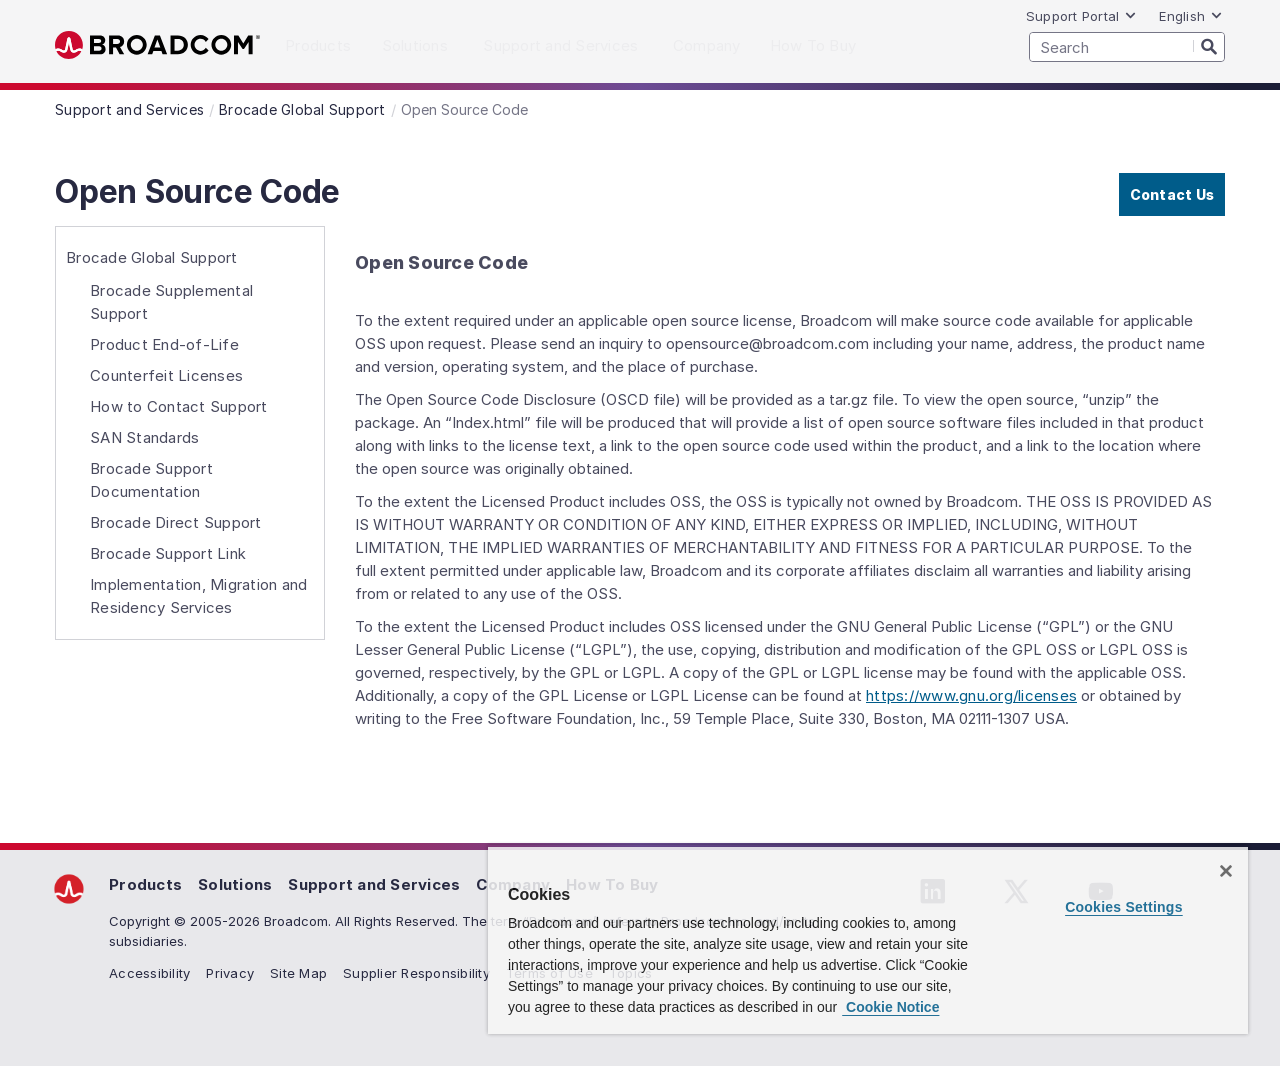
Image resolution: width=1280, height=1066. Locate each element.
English (1191, 16)
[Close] (1226, 871)
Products (145, 884)
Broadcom (157, 45)
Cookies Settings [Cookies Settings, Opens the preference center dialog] (1124, 907)
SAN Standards (144, 437)
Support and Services (374, 884)
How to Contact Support (179, 406)
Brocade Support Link (168, 553)
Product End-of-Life (164, 344)
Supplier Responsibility (416, 973)
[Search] (1209, 46)
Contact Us (1172, 194)
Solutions (235, 884)
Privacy (230, 973)
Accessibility (149, 973)
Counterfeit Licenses (166, 375)
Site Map (298, 973)
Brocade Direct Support (176, 522)
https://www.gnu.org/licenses (971, 695)
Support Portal (1082, 16)
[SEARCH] (1127, 47)
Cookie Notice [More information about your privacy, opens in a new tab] (890, 1007)
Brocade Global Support (152, 257)
